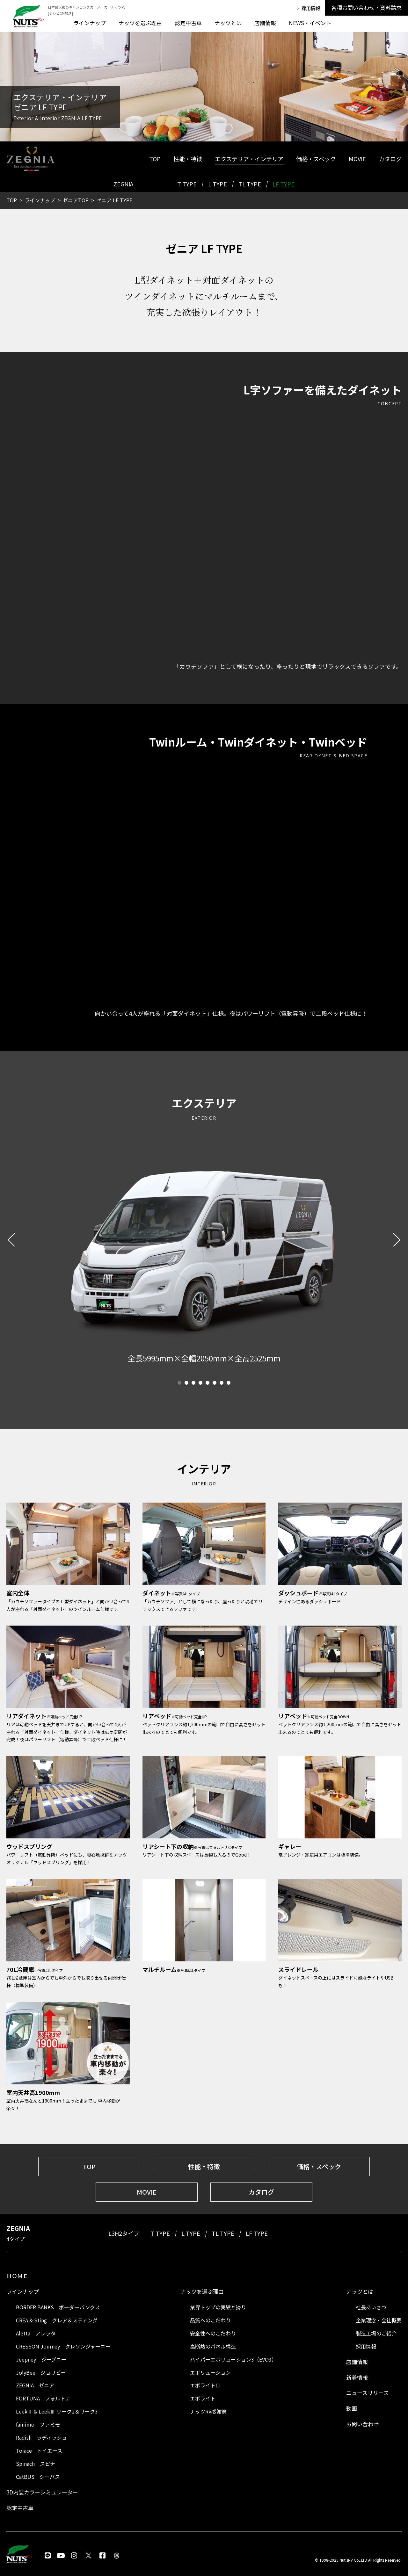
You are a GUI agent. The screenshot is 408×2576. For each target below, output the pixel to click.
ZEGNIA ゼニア (35, 2385)
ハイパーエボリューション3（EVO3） (233, 2359)
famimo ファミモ (38, 2424)
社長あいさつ (371, 2307)
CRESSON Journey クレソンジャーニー (63, 2346)
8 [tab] (228, 1383)
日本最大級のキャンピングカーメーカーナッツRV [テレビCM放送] (86, 10)
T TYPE (187, 184)
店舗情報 (265, 23)
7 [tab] (221, 1383)
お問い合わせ (362, 2424)
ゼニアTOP (76, 200)
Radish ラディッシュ (41, 2437)
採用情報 (310, 8)
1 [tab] (179, 1383)
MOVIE (357, 159)
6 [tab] (214, 1383)
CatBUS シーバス (38, 2476)
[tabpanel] (204, 1358)
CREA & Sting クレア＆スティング (57, 2320)
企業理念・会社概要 (379, 2320)
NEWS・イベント (310, 23)
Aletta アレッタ (36, 2333)
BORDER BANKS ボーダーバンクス (58, 2307)
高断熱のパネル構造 (213, 2346)
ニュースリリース (367, 2393)
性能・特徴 (187, 159)
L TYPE (217, 184)
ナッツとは (228, 23)
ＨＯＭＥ (17, 2276)
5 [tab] (207, 1383)
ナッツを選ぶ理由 (140, 23)
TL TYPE (249, 184)
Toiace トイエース (39, 2450)
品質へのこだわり (210, 2320)
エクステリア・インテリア (249, 159)
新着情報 (357, 2377)
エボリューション (210, 2372)
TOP (155, 159)
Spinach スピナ (35, 2463)
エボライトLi (205, 2385)
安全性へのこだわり (213, 2333)
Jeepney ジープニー (41, 2359)
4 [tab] (200, 1383)
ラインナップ (89, 23)
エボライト (202, 2398)
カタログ (390, 159)
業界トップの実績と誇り (218, 2307)
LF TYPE (284, 184)
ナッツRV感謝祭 (208, 2411)
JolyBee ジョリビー (41, 2372)
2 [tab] (186, 1383)
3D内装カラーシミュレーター (42, 2492)
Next (393, 1239)
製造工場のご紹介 (376, 2333)
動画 (351, 2408)
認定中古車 (188, 23)
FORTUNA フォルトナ (43, 2398)
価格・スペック (316, 159)
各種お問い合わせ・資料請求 (366, 7)
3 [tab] (193, 1383)
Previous (14, 1239)
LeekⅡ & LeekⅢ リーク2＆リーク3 (57, 2411)
